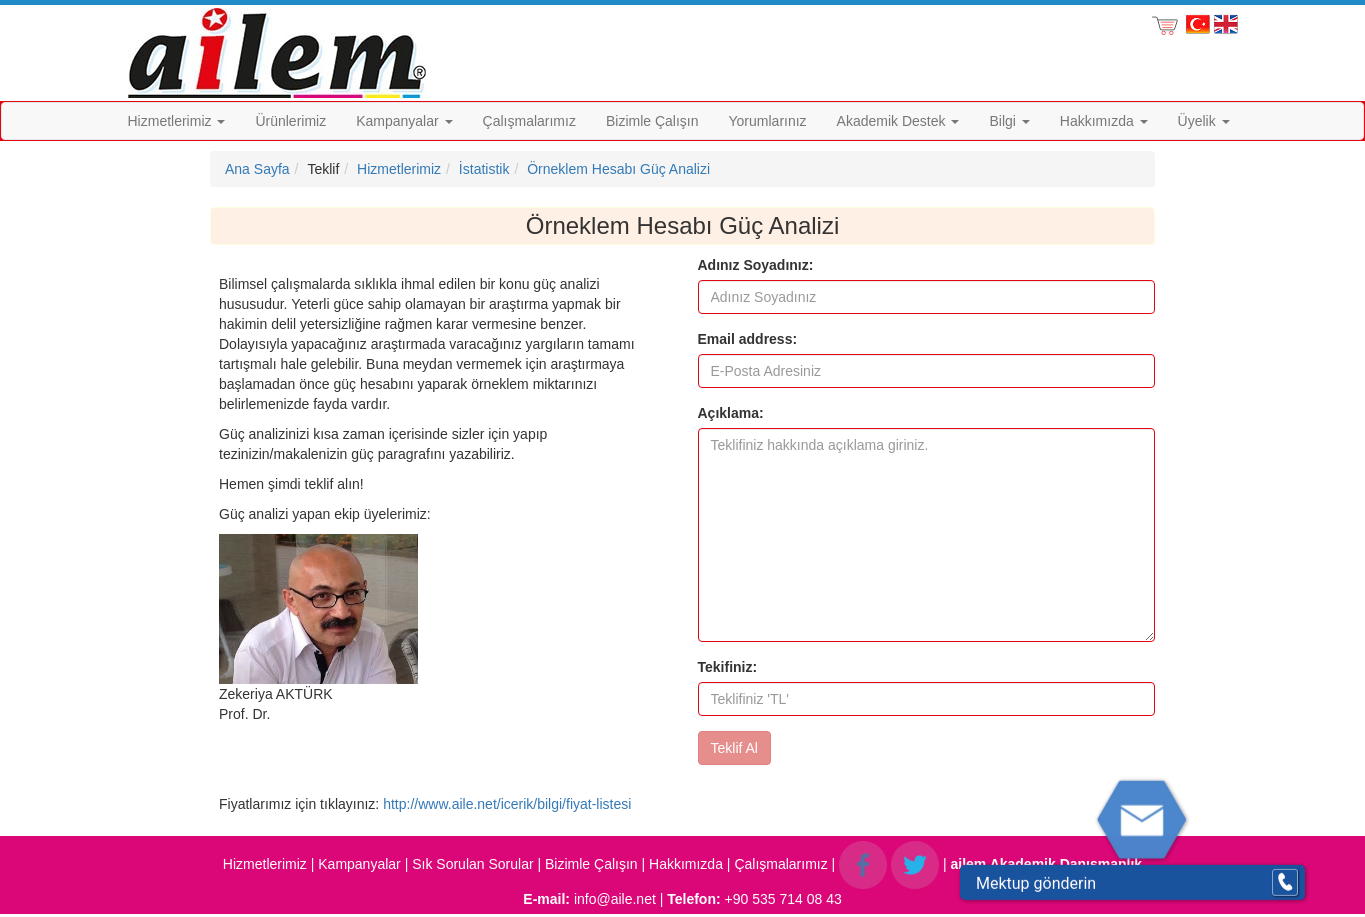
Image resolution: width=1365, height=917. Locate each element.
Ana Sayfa (257, 169)
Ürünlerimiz (290, 121)
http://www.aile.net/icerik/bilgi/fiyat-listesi (507, 804)
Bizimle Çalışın (652, 121)
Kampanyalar (404, 121)
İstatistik (484, 169)
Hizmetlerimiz (177, 121)
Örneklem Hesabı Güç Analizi (618, 169)
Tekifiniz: (728, 667)
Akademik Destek (898, 121)
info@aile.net (615, 899)
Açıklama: (731, 413)
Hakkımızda (1104, 121)
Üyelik (1204, 121)
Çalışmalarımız (529, 121)
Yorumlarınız (768, 121)
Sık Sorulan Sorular (472, 864)
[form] (927, 510)
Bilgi (1009, 121)
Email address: (748, 339)
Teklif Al (734, 748)
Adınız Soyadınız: (756, 265)
